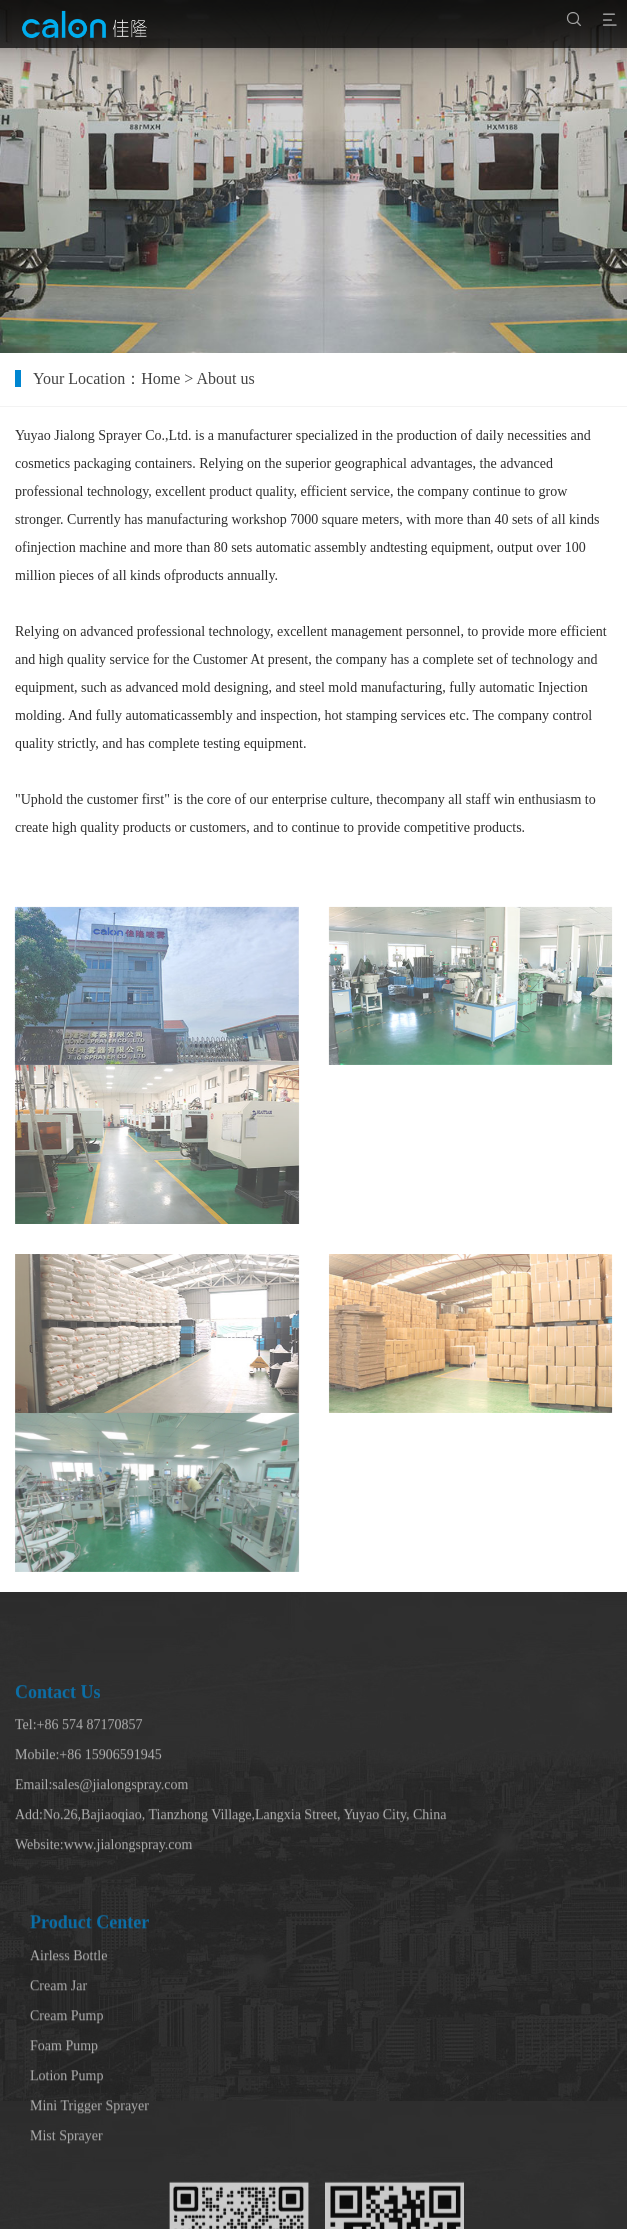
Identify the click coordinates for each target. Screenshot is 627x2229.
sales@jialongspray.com (120, 1854)
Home (178, 378)
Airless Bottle (68, 2047)
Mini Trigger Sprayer (89, 2197)
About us (244, 378)
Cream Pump (67, 2107)
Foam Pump (64, 2137)
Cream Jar (58, 2077)
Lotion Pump (67, 2167)
